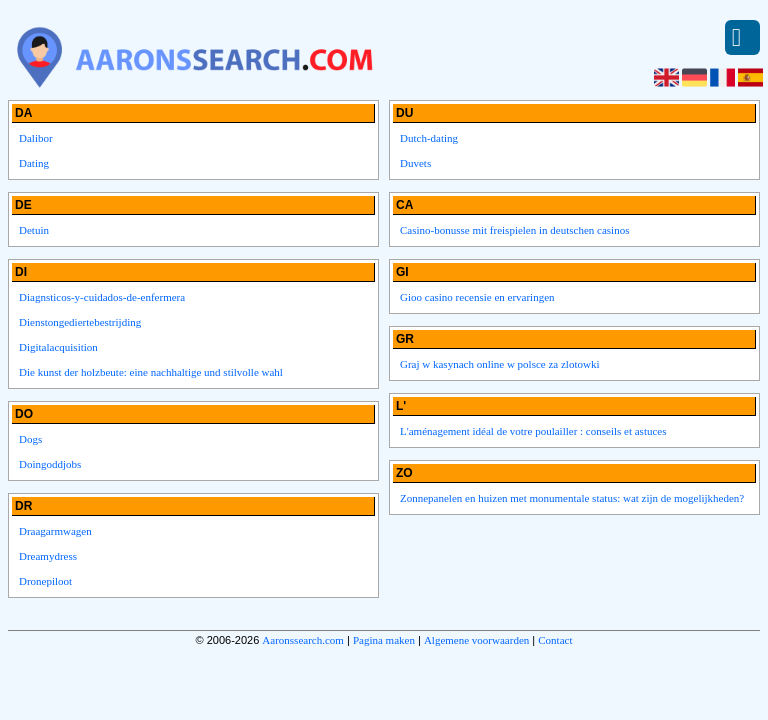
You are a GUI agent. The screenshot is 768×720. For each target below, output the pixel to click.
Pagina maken (384, 640)
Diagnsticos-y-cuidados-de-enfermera (102, 297)
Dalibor (36, 138)
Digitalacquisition (58, 347)
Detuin (34, 230)
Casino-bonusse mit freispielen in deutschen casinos (514, 230)
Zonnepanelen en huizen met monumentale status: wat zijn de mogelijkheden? (572, 498)
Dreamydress (48, 556)
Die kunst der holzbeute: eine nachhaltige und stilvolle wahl (151, 372)
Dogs (30, 439)
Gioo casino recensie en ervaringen (477, 297)
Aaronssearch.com (303, 640)
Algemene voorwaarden (476, 640)
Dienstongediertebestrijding (80, 322)
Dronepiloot (45, 581)
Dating (34, 163)
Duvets (415, 163)
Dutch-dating (429, 138)
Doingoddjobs (50, 464)
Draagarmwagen (55, 531)
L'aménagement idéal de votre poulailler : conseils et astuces (533, 431)
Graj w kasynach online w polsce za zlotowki (499, 364)
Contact (555, 640)
